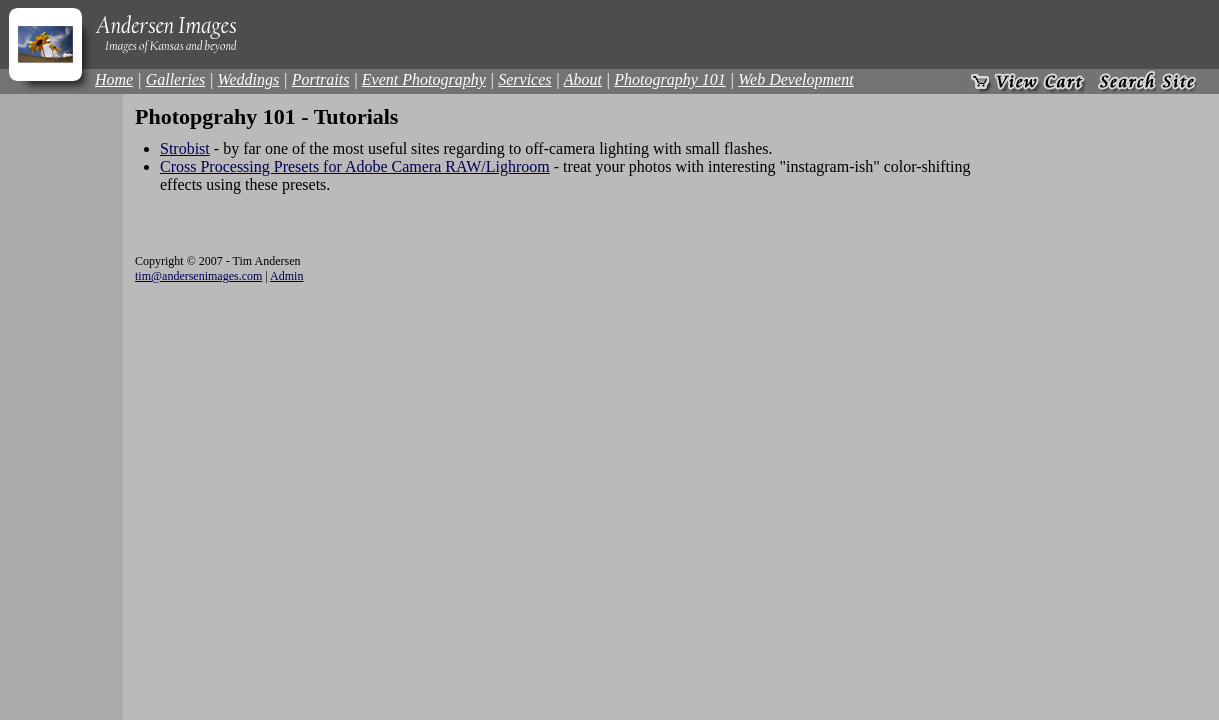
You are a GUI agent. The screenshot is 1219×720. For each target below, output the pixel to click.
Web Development (795, 79)
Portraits (321, 79)
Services (524, 79)
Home (114, 79)
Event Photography (424, 79)
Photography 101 (670, 79)
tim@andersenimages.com (198, 276)
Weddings (249, 79)
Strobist (185, 148)
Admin (286, 276)
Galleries (176, 79)
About (583, 79)
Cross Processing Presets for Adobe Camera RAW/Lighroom (355, 166)
